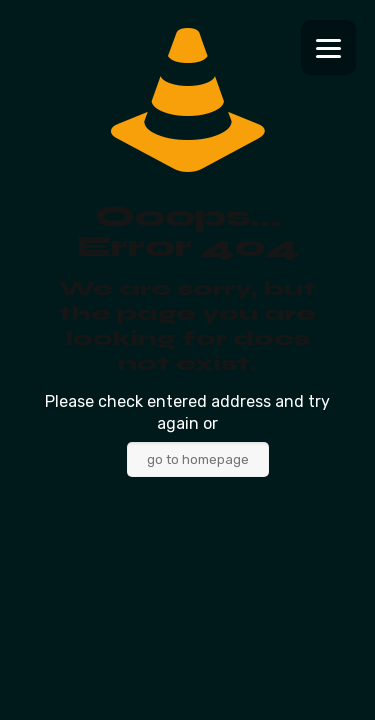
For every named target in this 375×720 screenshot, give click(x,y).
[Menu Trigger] (328, 47)
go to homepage (198, 459)
